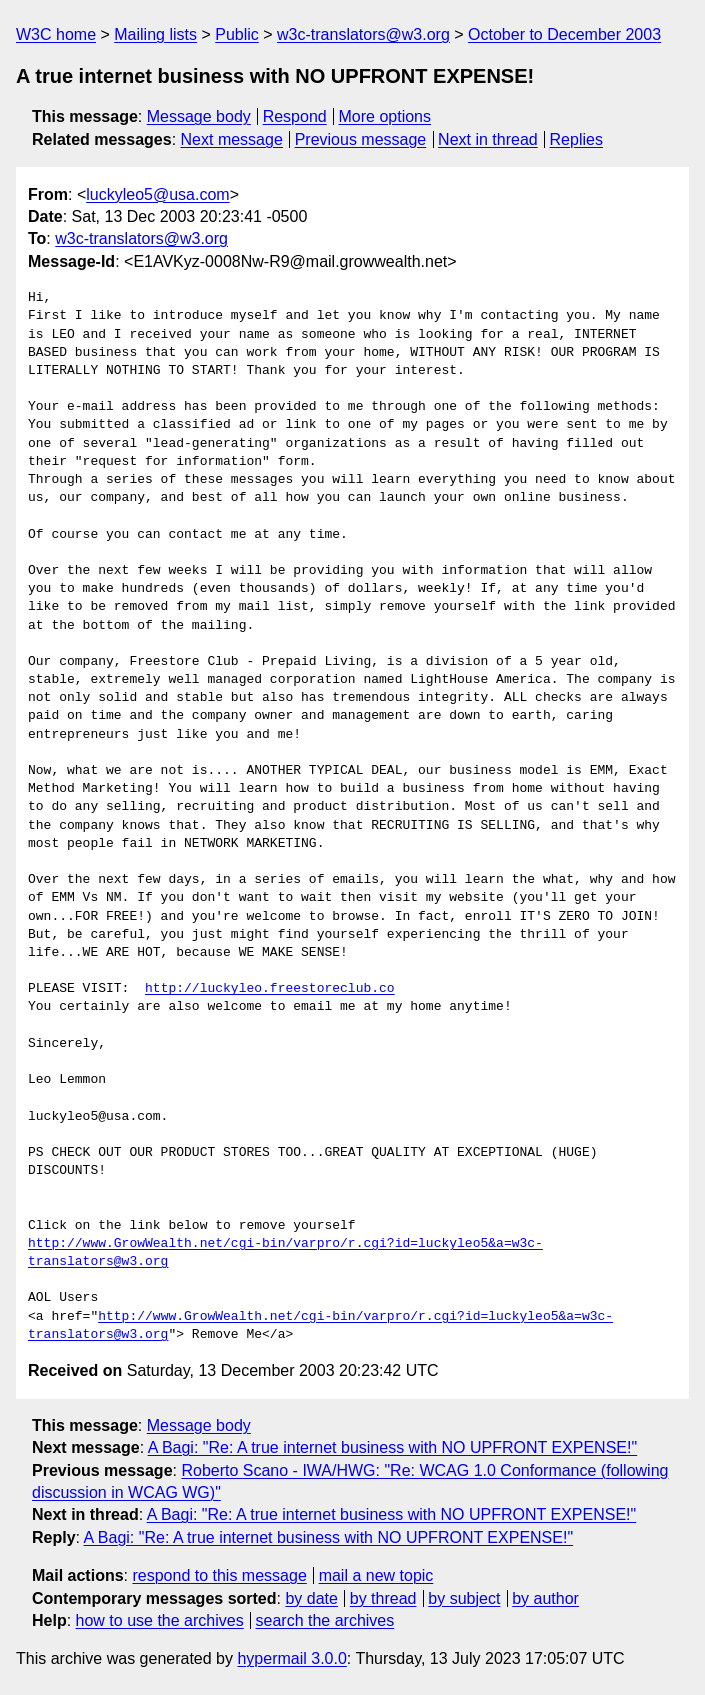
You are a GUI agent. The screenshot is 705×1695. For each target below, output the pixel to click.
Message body (199, 116)
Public (237, 34)
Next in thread (488, 139)
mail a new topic (376, 1575)
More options (385, 116)
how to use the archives (160, 1620)
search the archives (325, 1620)
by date (311, 1598)
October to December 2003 (564, 34)
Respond (295, 116)
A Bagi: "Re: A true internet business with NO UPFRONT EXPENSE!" (392, 1447)
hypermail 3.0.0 (291, 1658)
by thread (383, 1598)
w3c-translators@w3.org (363, 34)
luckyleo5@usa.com (157, 194)
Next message (232, 139)
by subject (464, 1598)
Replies (576, 139)
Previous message (361, 139)
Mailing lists (155, 34)
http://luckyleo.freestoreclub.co (270, 989)
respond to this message (219, 1575)
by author (545, 1598)
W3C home (56, 34)
